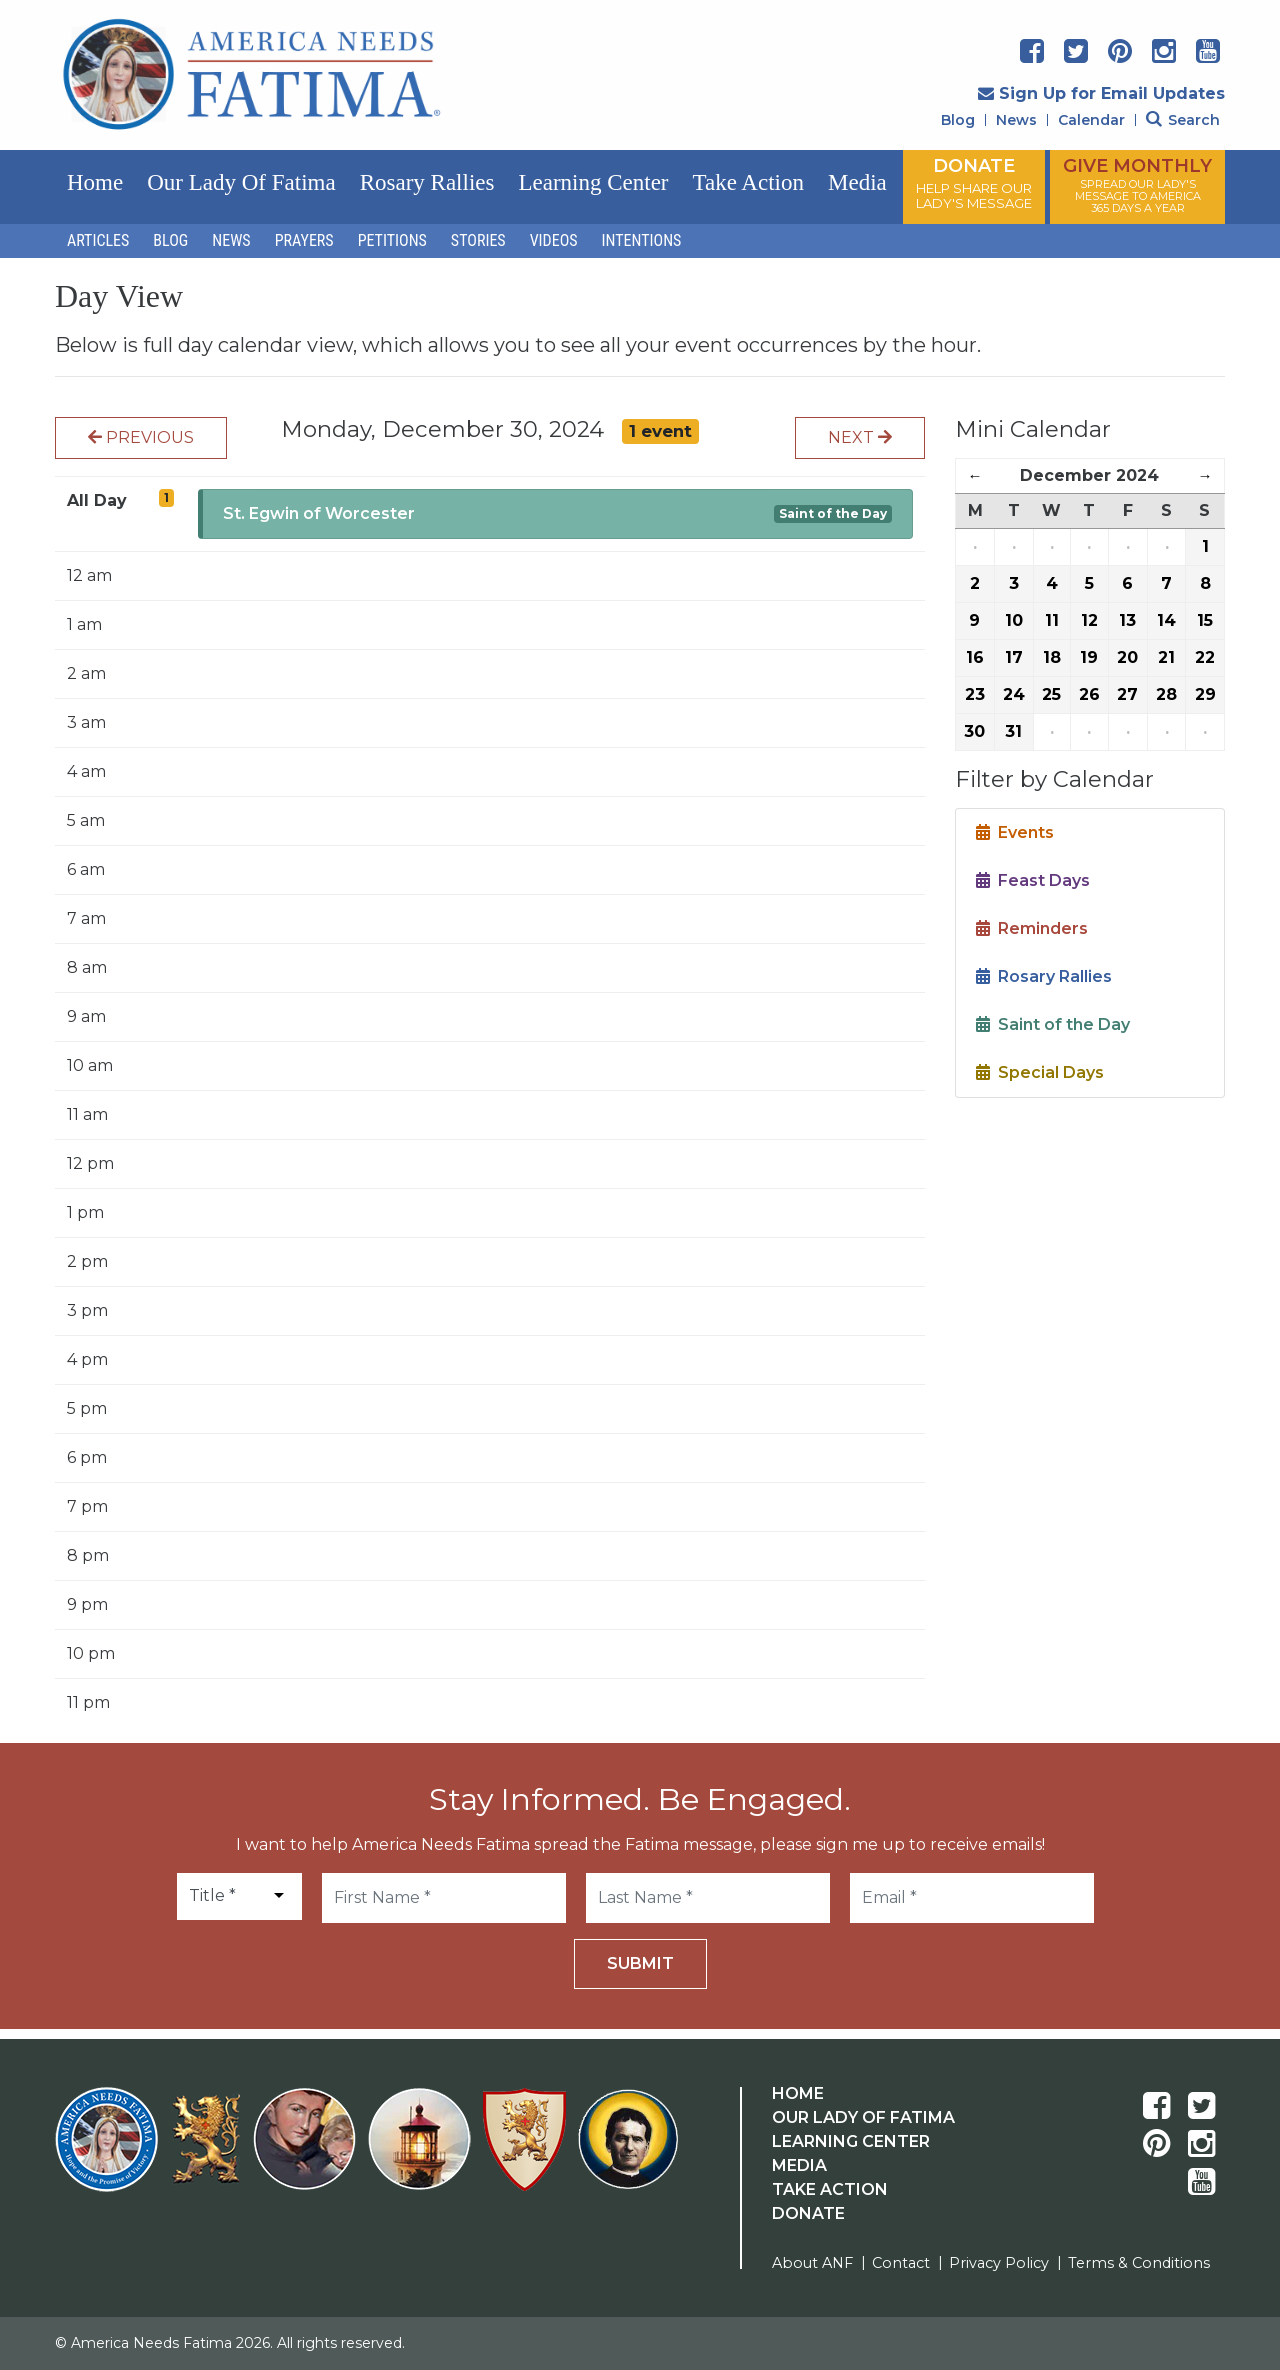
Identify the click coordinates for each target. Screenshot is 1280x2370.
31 (1013, 731)
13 (1127, 620)
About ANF (812, 2263)
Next (860, 437)
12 (1089, 620)
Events (1015, 832)
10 (1014, 620)
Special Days (1040, 1072)
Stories (478, 240)
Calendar (1091, 120)
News (1016, 120)
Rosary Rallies (427, 182)
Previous (141, 437)
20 (1127, 657)
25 (1051, 694)
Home (95, 182)
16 (975, 657)
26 (1089, 694)
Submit (640, 1963)
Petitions (392, 240)
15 (1205, 620)
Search (1183, 120)
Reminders (1032, 928)
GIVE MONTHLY (1137, 185)
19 (1089, 657)
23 (975, 694)
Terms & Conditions (1139, 2263)
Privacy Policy (999, 2263)
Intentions (642, 240)
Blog (958, 120)
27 (1127, 694)
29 (1205, 694)
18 (1052, 657)
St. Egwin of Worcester (319, 513)
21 (1166, 657)
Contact (901, 2263)
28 (1166, 694)
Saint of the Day (833, 513)
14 (1166, 620)
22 (1205, 657)
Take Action (748, 182)
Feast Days (1033, 880)
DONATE (974, 183)
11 (1052, 620)
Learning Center (593, 182)
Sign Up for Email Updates (1101, 93)
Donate (808, 2213)
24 (1014, 694)
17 (1014, 657)
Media (857, 182)
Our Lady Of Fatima (863, 2117)
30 (974, 731)
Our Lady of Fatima (241, 182)
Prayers (304, 240)
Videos (554, 240)
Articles (98, 240)
